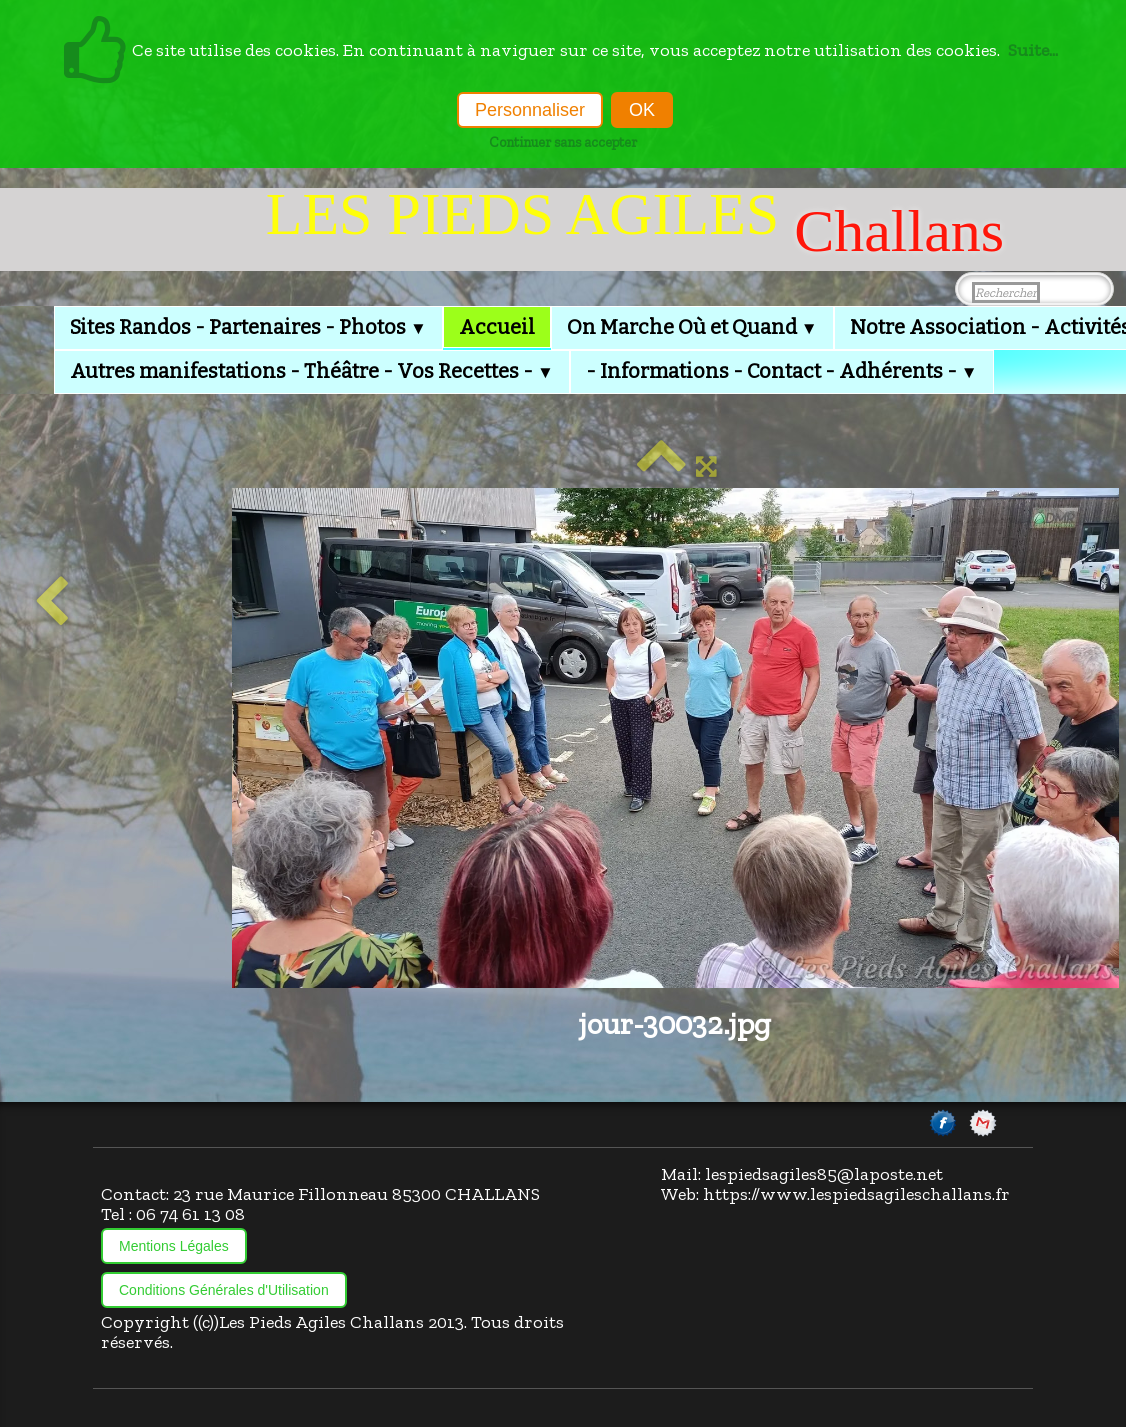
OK (642, 110)
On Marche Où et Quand (692, 327)
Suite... (1033, 50)
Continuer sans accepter (563, 142)
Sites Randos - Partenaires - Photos (248, 327)
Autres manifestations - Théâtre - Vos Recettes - (312, 371)
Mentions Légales (174, 1246)
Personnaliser (530, 110)
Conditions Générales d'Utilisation (224, 1290)
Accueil (497, 327)
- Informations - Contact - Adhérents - (782, 371)
